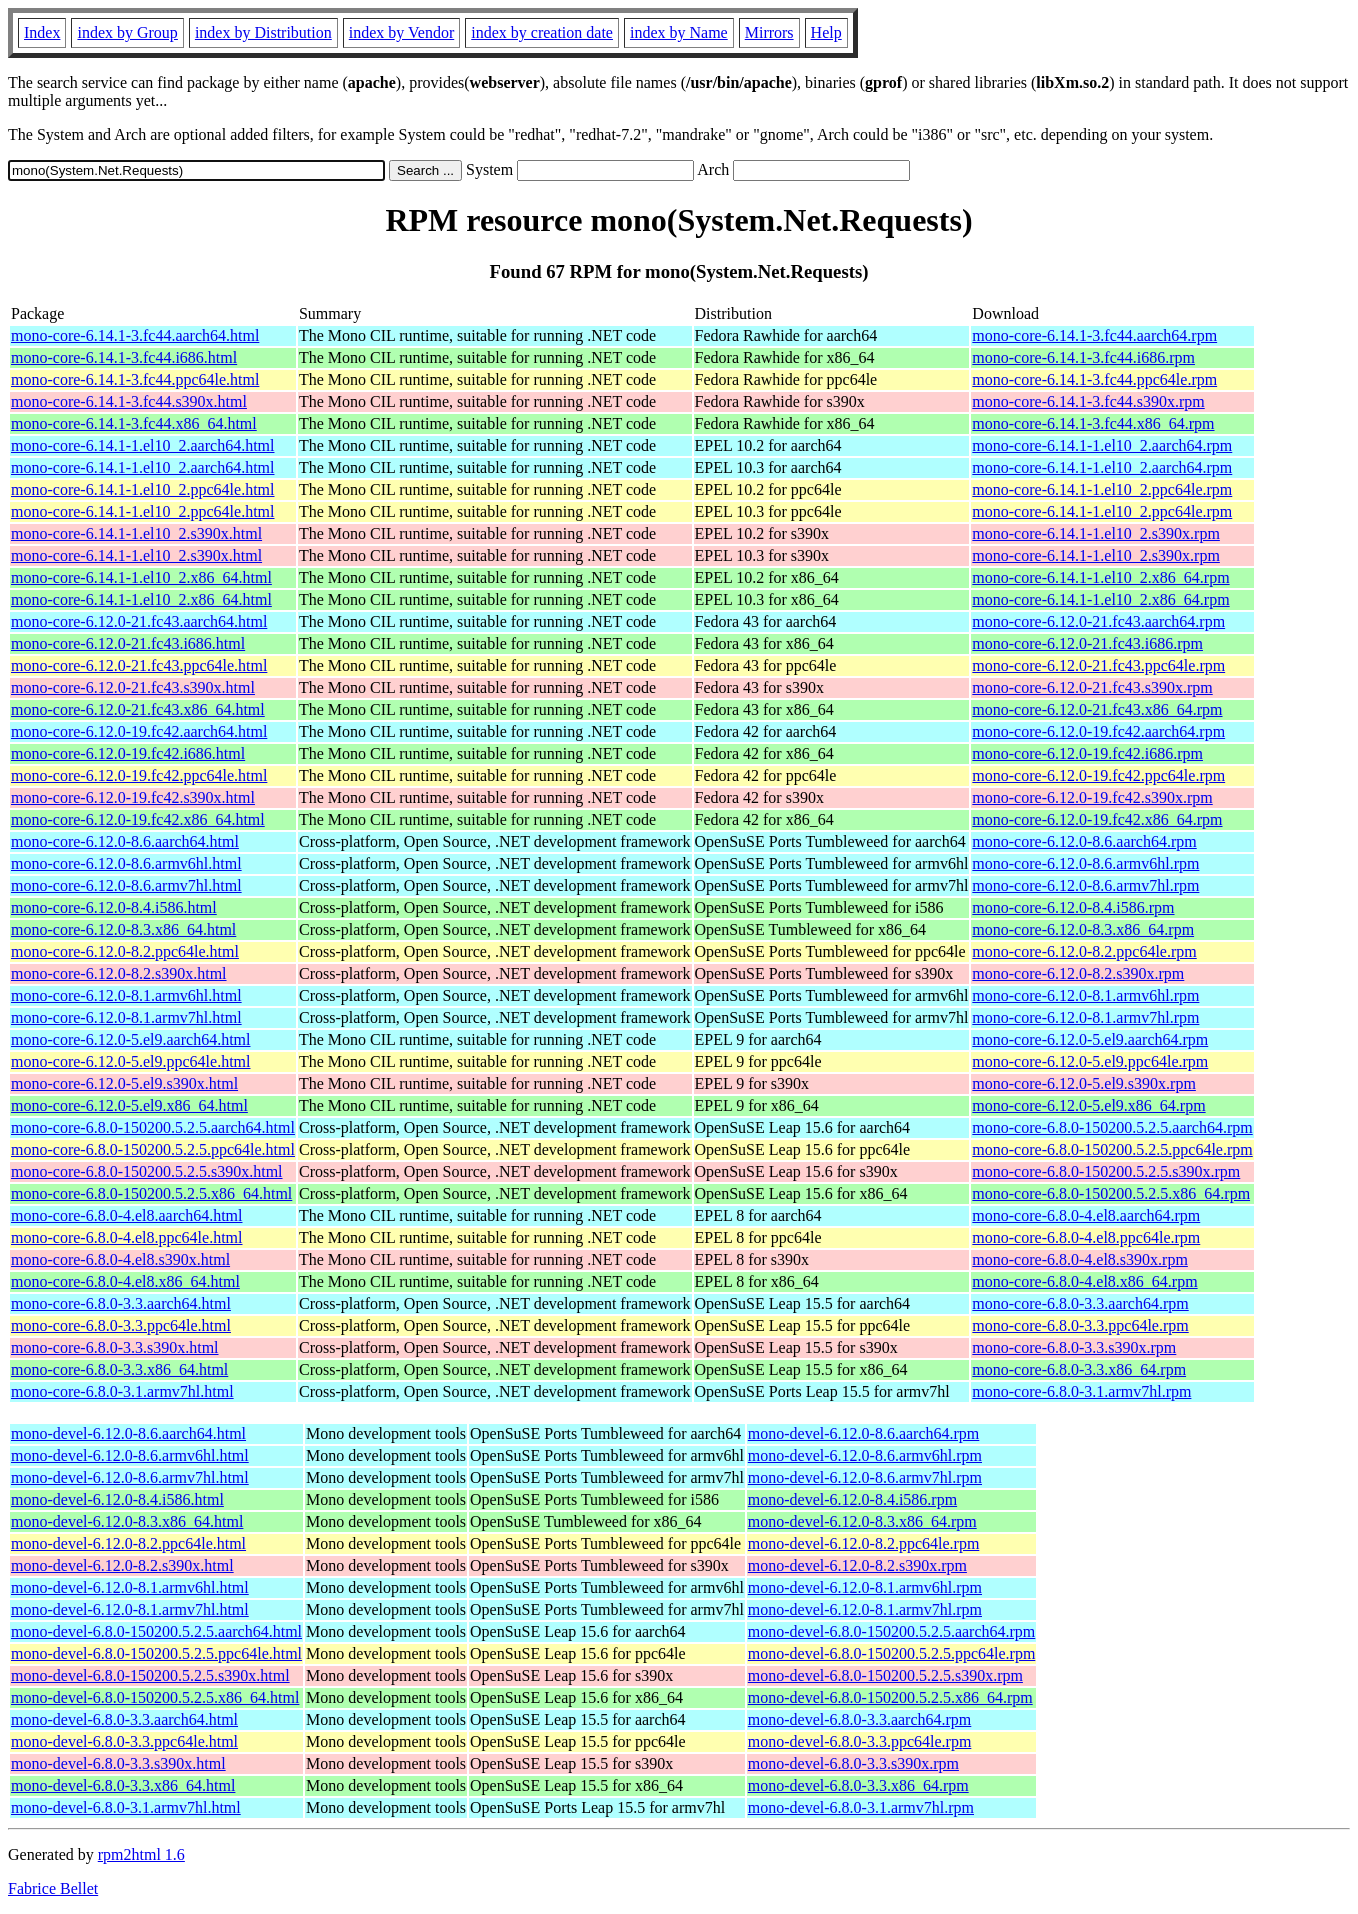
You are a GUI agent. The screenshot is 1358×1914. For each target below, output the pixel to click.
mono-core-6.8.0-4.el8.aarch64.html (126, 1215)
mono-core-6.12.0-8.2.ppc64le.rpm (1084, 951)
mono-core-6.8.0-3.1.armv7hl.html (122, 1391)
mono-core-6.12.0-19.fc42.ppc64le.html (139, 775)
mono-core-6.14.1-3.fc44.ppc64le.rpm (1094, 379)
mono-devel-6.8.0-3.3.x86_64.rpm (858, 1785)
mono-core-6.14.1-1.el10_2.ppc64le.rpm (1102, 489)
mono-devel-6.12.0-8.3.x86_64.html (127, 1521)
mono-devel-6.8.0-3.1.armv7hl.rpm (861, 1807)
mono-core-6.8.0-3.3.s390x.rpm (1074, 1347)
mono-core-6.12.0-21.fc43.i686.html (128, 643)
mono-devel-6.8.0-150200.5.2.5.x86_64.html (155, 1697)
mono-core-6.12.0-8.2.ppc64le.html (125, 951)
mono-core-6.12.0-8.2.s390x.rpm (1078, 973)
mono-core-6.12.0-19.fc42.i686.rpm (1087, 753)
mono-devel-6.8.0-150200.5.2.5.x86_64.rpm (890, 1697)
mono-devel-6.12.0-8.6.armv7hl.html (130, 1477)
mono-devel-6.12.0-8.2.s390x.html (122, 1565)
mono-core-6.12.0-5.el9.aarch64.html (130, 1039)
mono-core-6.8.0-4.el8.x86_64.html (125, 1281)
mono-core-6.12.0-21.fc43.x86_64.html (138, 709)
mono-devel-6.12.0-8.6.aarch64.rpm (863, 1433)
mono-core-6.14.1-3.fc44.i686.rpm (1083, 357)
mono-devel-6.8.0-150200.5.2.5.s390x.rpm (885, 1675)
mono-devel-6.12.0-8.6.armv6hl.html (130, 1455)
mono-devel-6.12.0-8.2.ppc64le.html (128, 1543)
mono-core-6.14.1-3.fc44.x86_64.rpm (1093, 423)
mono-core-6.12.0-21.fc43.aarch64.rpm (1098, 621)
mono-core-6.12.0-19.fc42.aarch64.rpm (1098, 731)
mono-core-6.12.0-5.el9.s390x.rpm (1084, 1083)
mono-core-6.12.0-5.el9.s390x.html (124, 1083)
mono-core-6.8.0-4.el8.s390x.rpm (1080, 1259)
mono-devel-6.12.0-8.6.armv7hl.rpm (865, 1477)
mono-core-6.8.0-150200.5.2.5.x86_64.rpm (1111, 1193)
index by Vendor (401, 32)
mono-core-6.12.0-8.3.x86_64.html (123, 929)
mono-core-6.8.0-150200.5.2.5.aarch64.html (153, 1127)
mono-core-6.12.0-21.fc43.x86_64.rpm (1097, 709)
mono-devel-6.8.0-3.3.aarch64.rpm (859, 1719)
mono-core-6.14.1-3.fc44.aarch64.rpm (1094, 335)
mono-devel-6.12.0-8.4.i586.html (117, 1499)
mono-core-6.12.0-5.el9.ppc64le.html (131, 1061)
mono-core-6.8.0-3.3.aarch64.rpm (1080, 1303)
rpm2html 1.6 (141, 1854)
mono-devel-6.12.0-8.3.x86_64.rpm (862, 1521)
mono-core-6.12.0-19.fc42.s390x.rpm (1092, 797)
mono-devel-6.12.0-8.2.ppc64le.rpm (864, 1543)
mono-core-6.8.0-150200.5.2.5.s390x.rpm (1106, 1171)
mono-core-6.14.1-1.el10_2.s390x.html (136, 533)
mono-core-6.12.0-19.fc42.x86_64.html (138, 819)
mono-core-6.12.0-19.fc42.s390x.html (133, 797)
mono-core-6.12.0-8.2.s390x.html (119, 973)
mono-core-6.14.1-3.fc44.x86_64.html (134, 423)
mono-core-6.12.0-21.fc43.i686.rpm (1087, 643)
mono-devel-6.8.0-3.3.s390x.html (118, 1763)
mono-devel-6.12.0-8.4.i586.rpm (852, 1499)
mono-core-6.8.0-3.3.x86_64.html (119, 1369)
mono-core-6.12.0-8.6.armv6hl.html (126, 863)
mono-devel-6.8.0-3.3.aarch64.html (124, 1719)
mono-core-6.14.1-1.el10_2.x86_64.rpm (1100, 577)
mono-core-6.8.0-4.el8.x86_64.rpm (1084, 1281)
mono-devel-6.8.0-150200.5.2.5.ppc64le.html (156, 1653)
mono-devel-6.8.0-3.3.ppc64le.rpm (860, 1741)
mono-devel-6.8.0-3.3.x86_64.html (123, 1785)
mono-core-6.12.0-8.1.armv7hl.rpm (1085, 1017)
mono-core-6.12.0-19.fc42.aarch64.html (139, 731)
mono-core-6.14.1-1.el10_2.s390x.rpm (1096, 533)
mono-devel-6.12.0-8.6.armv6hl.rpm (865, 1455)
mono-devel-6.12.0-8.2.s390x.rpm (857, 1565)
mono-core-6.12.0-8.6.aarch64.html (125, 841)
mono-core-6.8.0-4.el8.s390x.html (120, 1259)
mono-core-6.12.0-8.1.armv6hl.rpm (1085, 995)
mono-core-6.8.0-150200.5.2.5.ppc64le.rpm (1112, 1149)
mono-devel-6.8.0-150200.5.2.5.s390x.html (150, 1675)
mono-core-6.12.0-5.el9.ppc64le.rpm (1090, 1061)
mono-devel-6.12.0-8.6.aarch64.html (128, 1433)
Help (826, 32)
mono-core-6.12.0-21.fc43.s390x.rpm (1092, 687)
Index (42, 32)
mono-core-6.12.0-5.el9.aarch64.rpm (1090, 1039)
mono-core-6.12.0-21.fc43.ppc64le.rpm (1098, 665)
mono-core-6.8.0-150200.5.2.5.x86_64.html (151, 1193)
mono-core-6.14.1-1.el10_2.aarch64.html (142, 445)
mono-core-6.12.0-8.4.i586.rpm (1073, 907)
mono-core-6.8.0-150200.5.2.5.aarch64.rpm (1112, 1127)
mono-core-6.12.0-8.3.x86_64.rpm (1083, 929)
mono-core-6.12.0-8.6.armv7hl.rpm (1085, 885)
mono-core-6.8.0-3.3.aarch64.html (121, 1303)
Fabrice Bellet (53, 1888)
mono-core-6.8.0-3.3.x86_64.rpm (1079, 1369)
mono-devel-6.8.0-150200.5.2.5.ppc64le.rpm (892, 1653)
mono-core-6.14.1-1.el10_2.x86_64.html (141, 577)
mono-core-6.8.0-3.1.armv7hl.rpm (1081, 1391)
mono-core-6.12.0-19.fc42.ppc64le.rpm (1098, 775)
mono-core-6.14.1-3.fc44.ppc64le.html (135, 379)
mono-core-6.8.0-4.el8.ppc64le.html (127, 1237)
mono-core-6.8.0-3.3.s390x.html (115, 1347)
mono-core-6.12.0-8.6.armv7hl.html (126, 885)
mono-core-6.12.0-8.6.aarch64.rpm (1084, 841)
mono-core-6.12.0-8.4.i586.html (114, 907)
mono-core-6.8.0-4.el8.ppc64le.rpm (1086, 1237)
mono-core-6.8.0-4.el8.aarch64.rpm (1086, 1215)
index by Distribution (263, 32)
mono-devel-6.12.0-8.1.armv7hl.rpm (865, 1609)
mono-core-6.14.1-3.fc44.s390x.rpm (1088, 401)
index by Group (127, 32)
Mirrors (769, 32)
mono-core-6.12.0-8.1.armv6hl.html (126, 995)
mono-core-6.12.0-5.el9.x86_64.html (129, 1105)
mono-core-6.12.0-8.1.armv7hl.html (126, 1017)
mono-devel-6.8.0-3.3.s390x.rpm (853, 1763)
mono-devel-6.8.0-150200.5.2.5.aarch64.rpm (891, 1631)
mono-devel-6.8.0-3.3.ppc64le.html (124, 1741)
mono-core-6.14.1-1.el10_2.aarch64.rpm (1102, 445)
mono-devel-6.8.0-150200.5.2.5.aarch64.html (156, 1631)
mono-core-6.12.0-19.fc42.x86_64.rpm (1097, 819)
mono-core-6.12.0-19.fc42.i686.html (128, 753)
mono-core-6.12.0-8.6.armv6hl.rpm (1085, 863)
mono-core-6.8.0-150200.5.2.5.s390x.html (147, 1171)
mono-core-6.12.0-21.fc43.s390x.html (133, 687)
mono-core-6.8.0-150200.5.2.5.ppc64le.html (153, 1149)
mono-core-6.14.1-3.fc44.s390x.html (129, 401)
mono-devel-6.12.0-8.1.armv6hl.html (130, 1587)
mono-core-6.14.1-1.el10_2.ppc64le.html (143, 489)
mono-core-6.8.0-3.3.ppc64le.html (121, 1325)
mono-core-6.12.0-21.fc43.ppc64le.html (139, 665)
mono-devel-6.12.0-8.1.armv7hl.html (130, 1609)
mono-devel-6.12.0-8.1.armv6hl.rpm (865, 1587)
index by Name (679, 32)
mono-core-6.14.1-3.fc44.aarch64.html (135, 335)
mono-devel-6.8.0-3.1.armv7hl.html (126, 1807)
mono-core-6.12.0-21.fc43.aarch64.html (139, 621)
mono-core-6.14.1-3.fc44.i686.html (124, 357)
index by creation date (542, 32)
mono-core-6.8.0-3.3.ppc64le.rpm (1080, 1325)
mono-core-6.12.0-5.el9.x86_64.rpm (1088, 1105)
